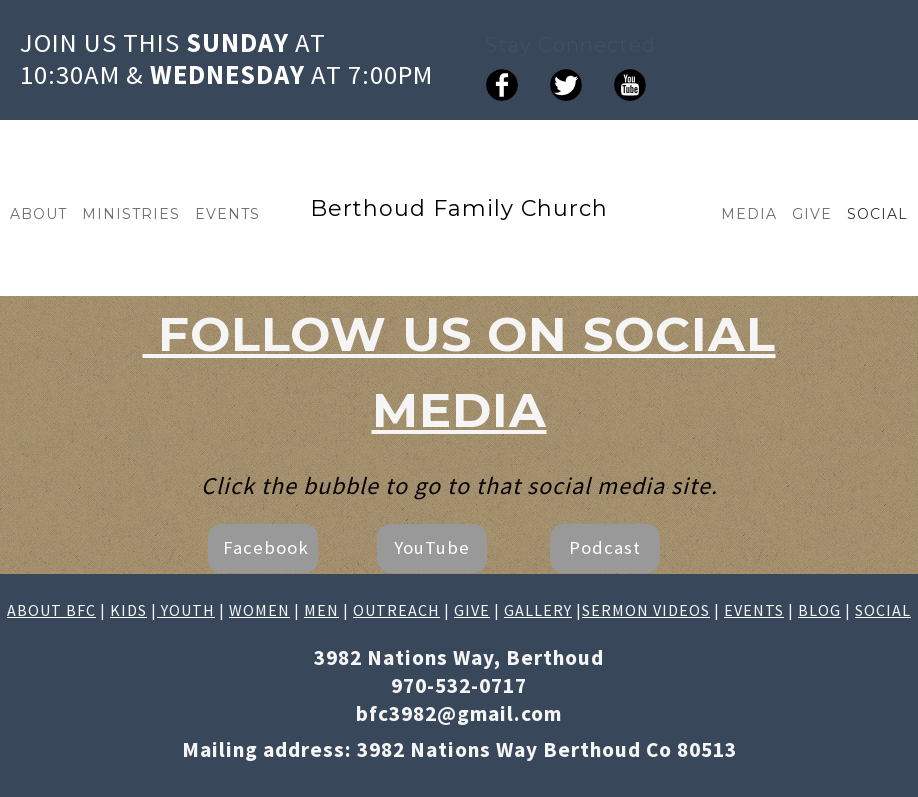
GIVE (812, 214)
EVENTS (227, 214)
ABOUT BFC (51, 610)
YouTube (432, 547)
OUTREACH (396, 610)
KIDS (128, 610)
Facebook (266, 547)
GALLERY (538, 610)
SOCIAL (877, 214)
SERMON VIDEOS (646, 610)
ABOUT (38, 214)
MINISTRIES (131, 214)
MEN (321, 610)
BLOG (819, 610)
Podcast (605, 547)
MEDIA (749, 214)
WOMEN (259, 610)
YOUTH (186, 610)
